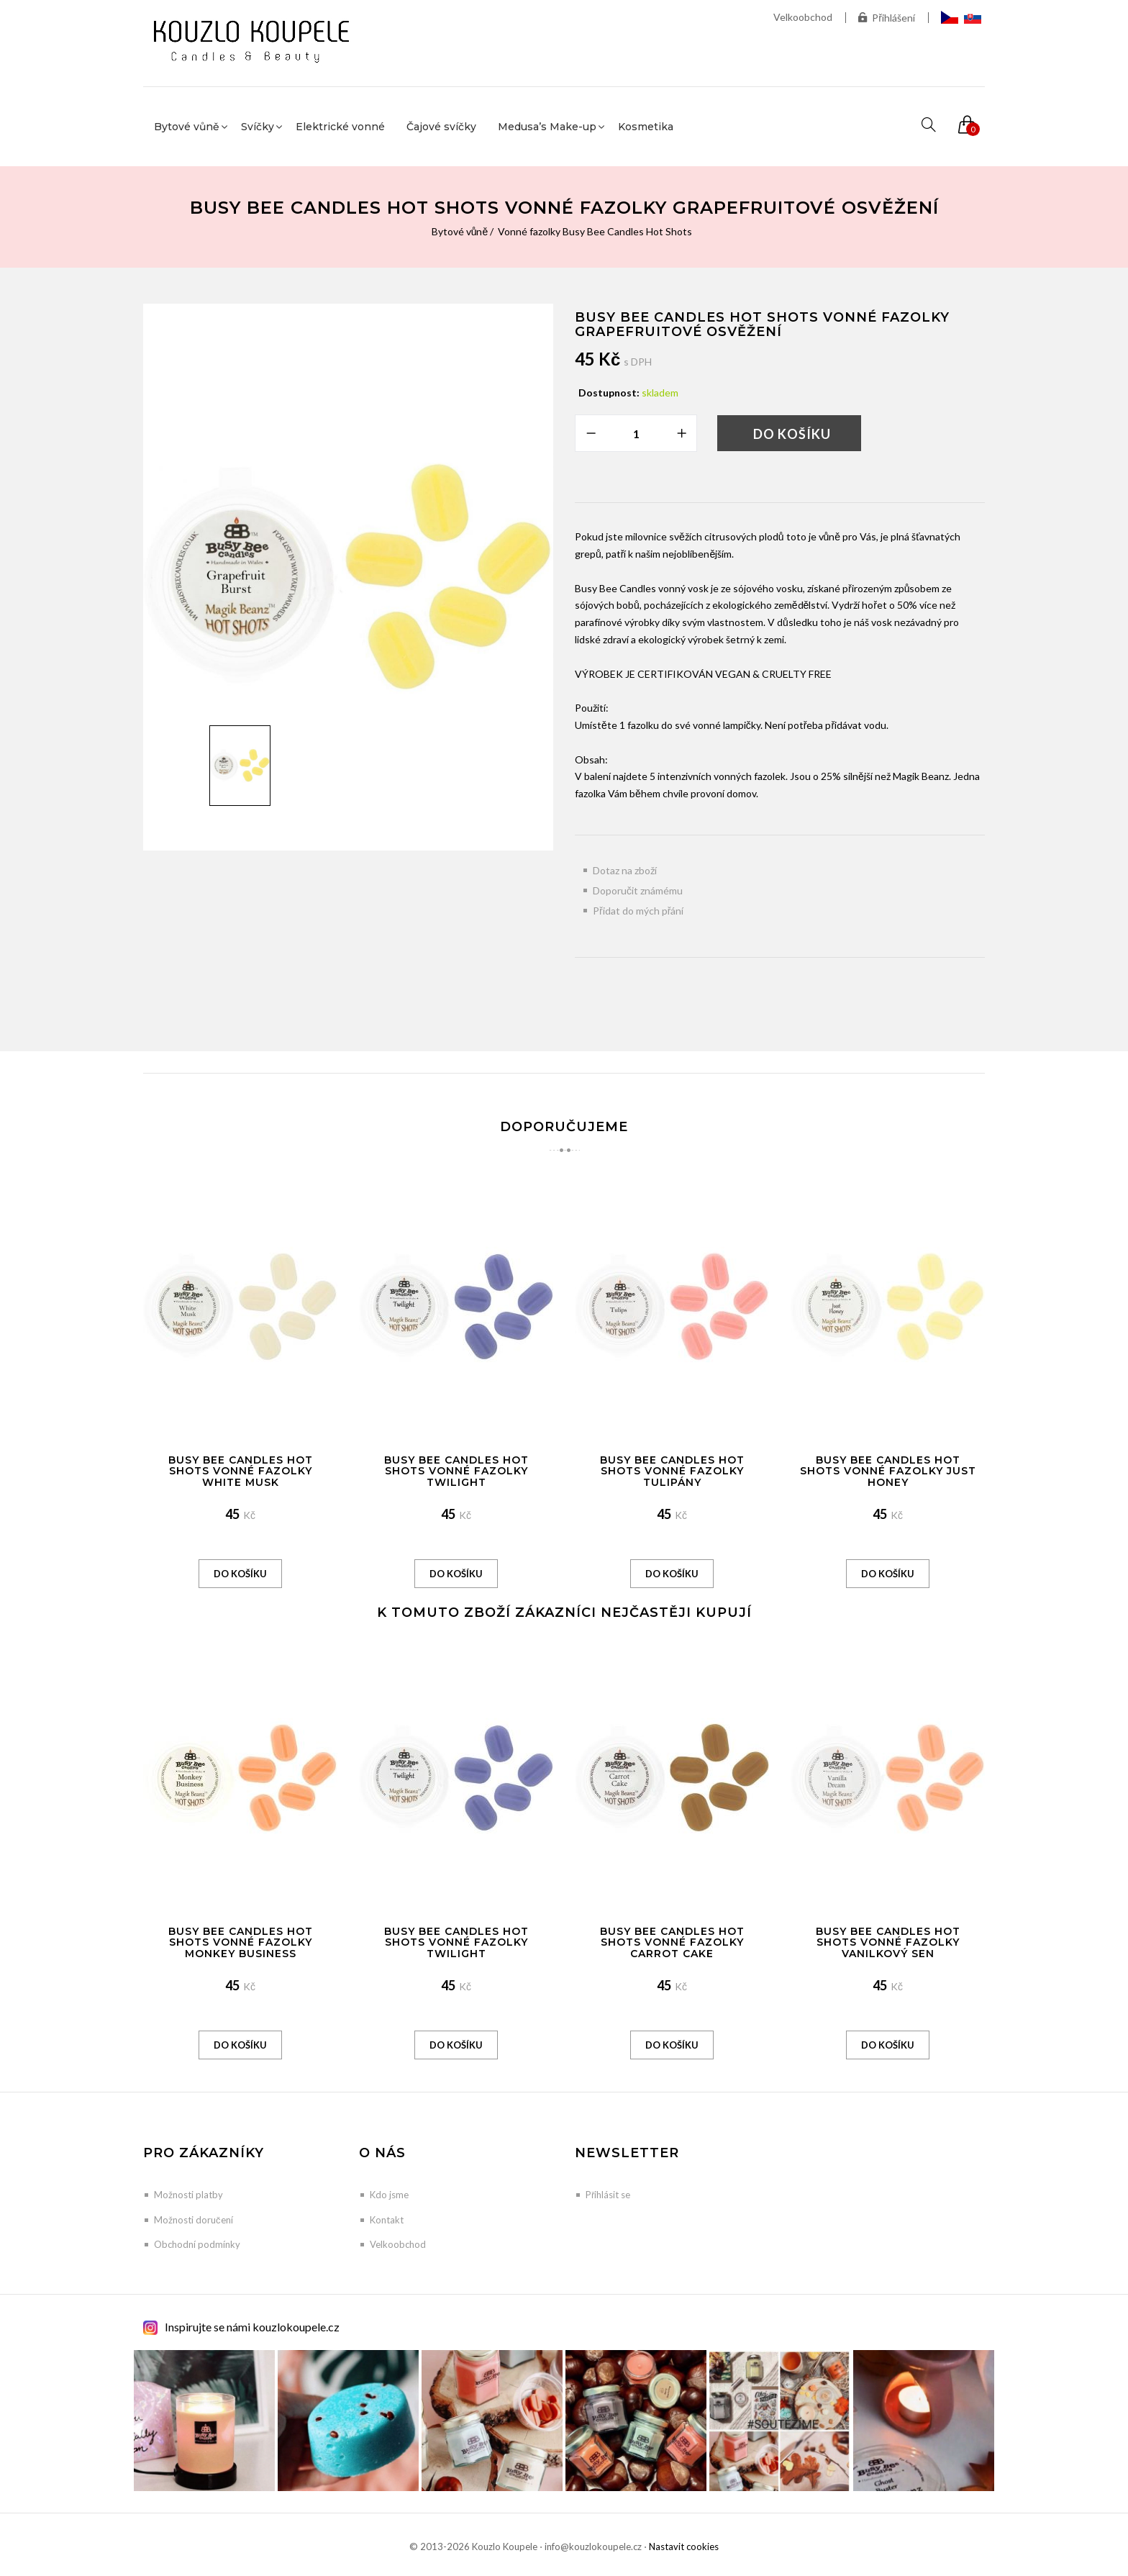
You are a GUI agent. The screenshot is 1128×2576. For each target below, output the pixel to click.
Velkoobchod (802, 17)
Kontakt (387, 2220)
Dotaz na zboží (625, 870)
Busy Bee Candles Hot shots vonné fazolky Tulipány (672, 1471)
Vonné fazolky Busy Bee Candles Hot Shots (595, 231)
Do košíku (792, 434)
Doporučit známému (638, 890)
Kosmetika (645, 126)
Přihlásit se (608, 2194)
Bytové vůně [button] (186, 126)
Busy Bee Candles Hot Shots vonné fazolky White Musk (240, 1471)
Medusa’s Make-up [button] (547, 126)
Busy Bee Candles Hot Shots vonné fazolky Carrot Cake (672, 1942)
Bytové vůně (460, 231)
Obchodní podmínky (197, 2244)
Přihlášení (886, 18)
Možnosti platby (188, 2194)
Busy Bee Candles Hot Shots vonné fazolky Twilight (456, 1471)
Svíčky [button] (257, 126)
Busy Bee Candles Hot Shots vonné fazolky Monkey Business (240, 1942)
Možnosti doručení (193, 2220)
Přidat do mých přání (638, 910)
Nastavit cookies (684, 2546)
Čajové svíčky (441, 126)
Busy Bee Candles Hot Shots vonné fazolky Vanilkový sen (888, 1942)
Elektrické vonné (340, 126)
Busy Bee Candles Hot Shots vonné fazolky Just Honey (888, 1471)
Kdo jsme (389, 2194)
